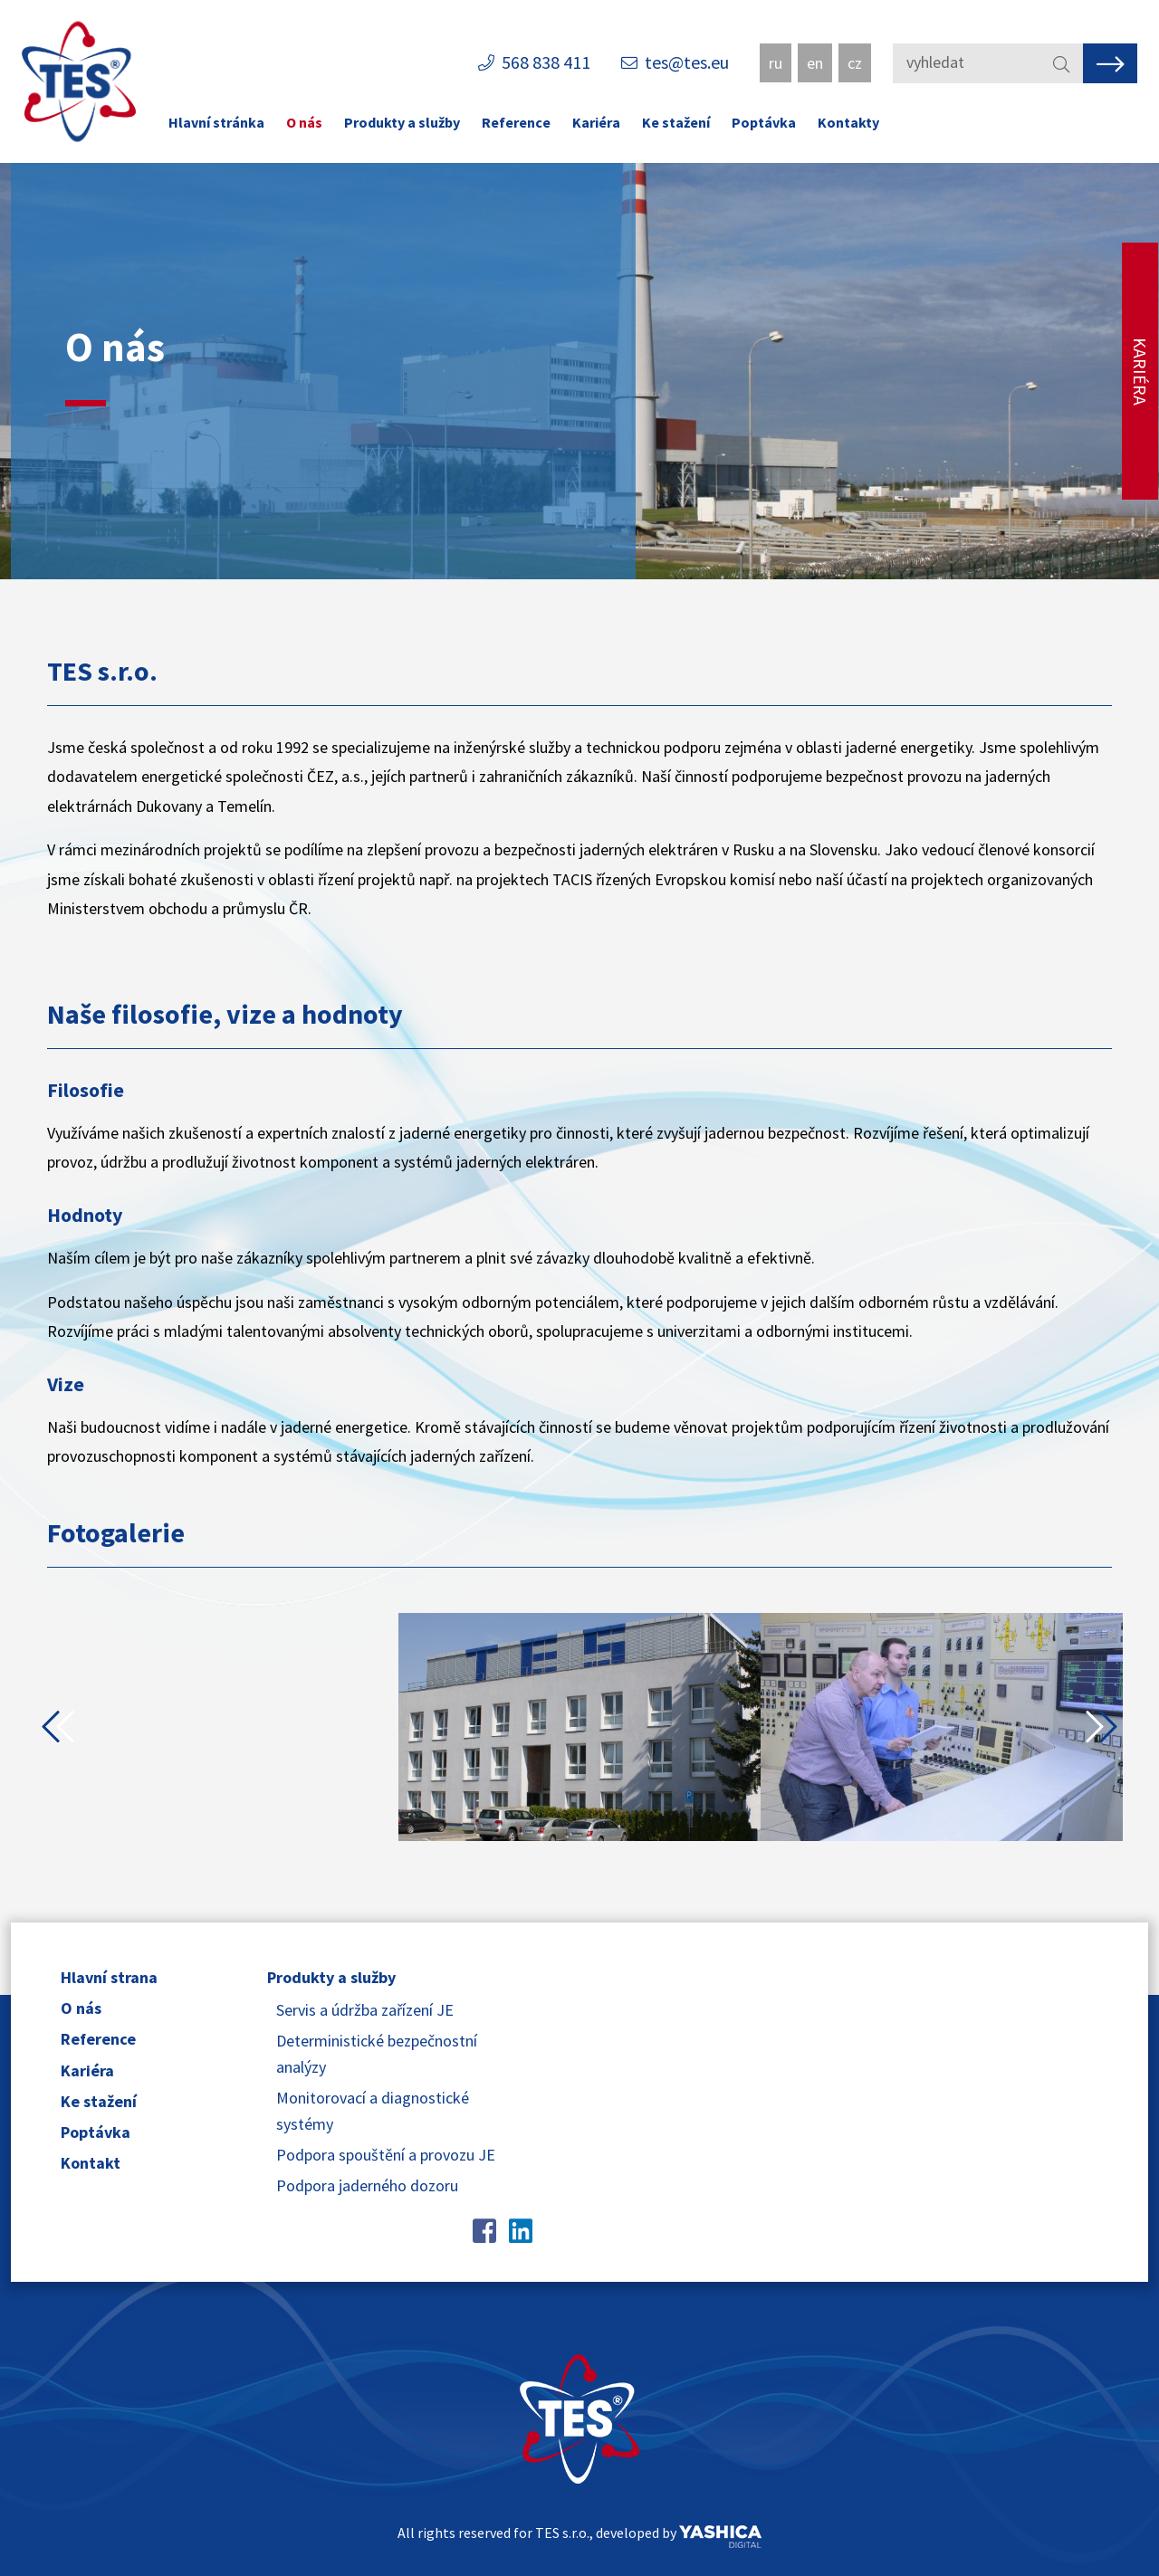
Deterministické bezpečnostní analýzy (376, 2053)
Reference (516, 122)
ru (775, 62)
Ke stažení (676, 122)
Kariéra (596, 122)
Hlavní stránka (216, 122)
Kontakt (90, 2162)
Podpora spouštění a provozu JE (385, 2154)
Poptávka (764, 122)
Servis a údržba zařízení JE (365, 2009)
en (815, 62)
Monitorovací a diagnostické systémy (372, 2110)
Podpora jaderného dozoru (367, 2185)
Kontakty (848, 122)
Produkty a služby (402, 122)
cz (855, 62)
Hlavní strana (109, 1977)
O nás (304, 122)
